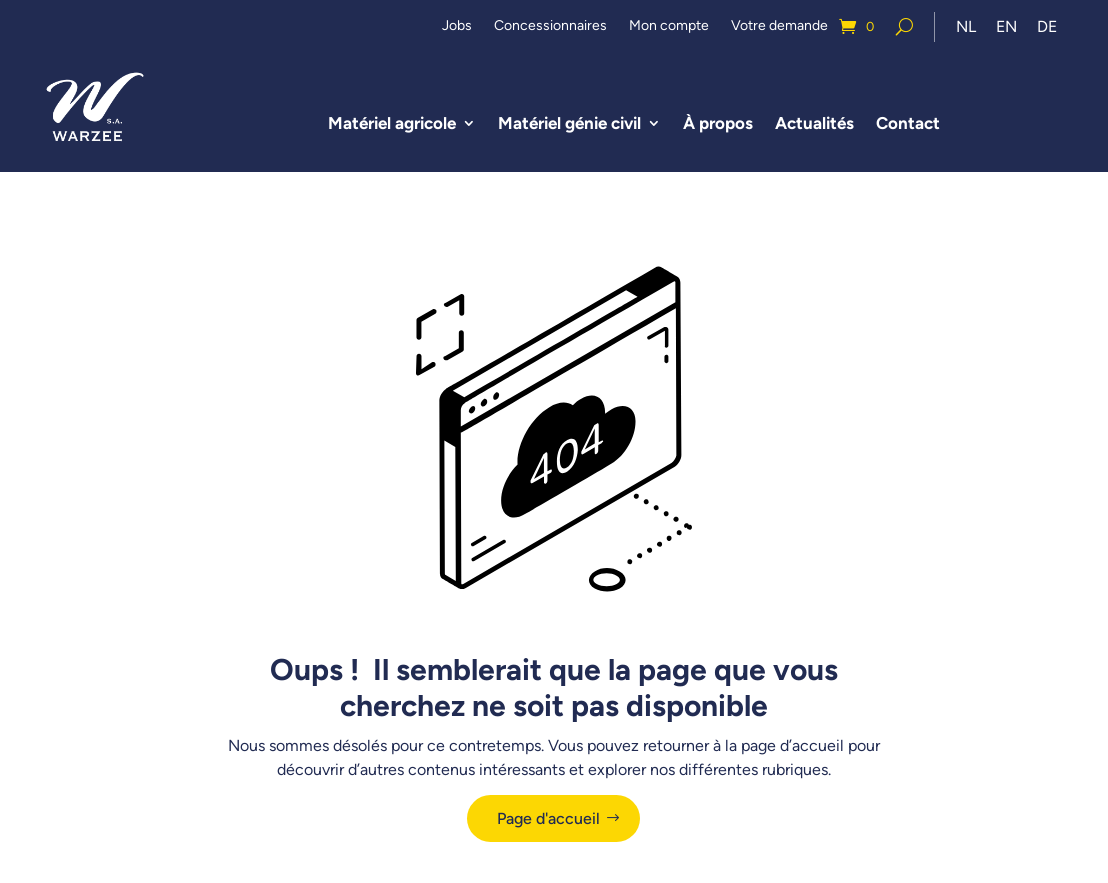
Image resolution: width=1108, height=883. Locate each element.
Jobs (457, 26)
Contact (908, 123)
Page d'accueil (548, 818)
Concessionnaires (550, 26)
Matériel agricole (392, 123)
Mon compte (669, 26)
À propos (718, 123)
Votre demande (779, 26)
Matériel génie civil (569, 123)
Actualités (814, 123)
